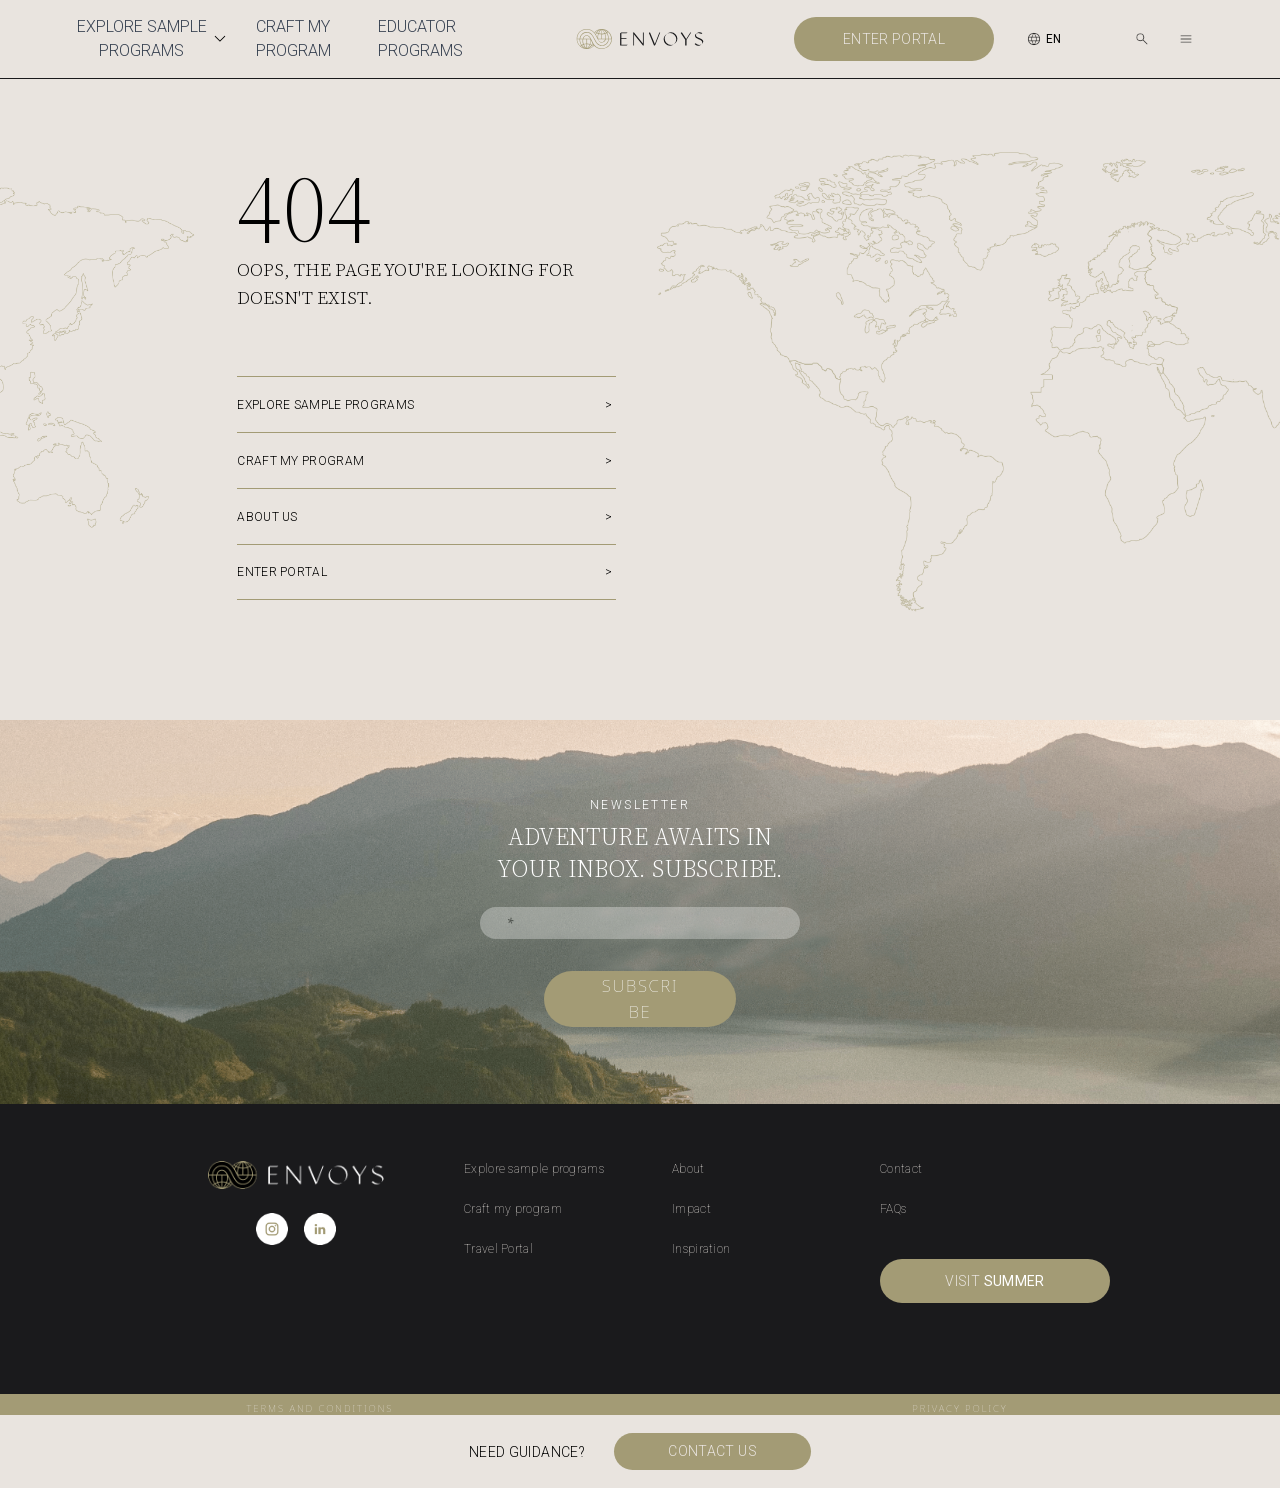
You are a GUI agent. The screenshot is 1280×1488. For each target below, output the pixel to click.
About (688, 1169)
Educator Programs (420, 38)
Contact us (718, 1452)
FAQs (893, 1209)
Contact (901, 1169)
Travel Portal (498, 1249)
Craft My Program (293, 38)
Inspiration (701, 1249)
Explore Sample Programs (154, 38)
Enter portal (894, 39)
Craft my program (300, 461)
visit (994, 1281)
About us (267, 517)
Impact (691, 1209)
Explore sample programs (325, 405)
